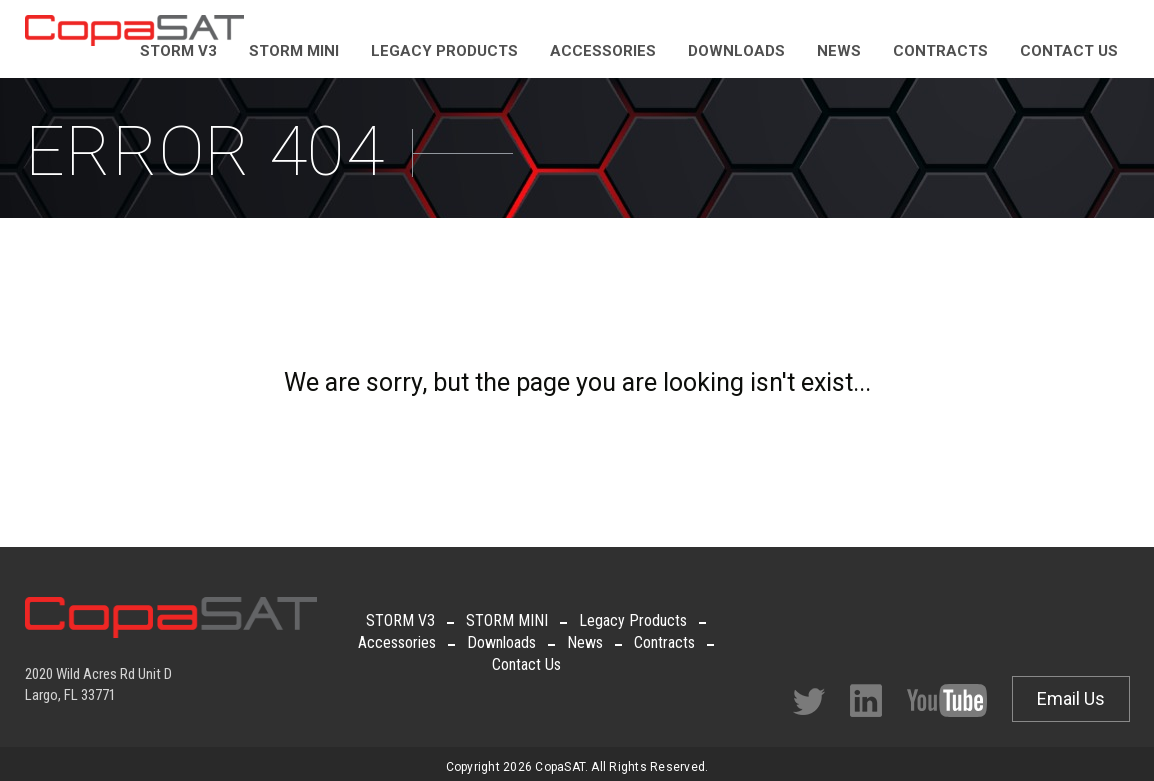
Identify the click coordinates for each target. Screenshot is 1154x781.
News (585, 642)
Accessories (397, 642)
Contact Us (526, 664)
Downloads (501, 642)
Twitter (809, 701)
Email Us (1071, 698)
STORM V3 (400, 620)
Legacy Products (633, 620)
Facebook (866, 700)
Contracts (664, 642)
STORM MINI (507, 620)
